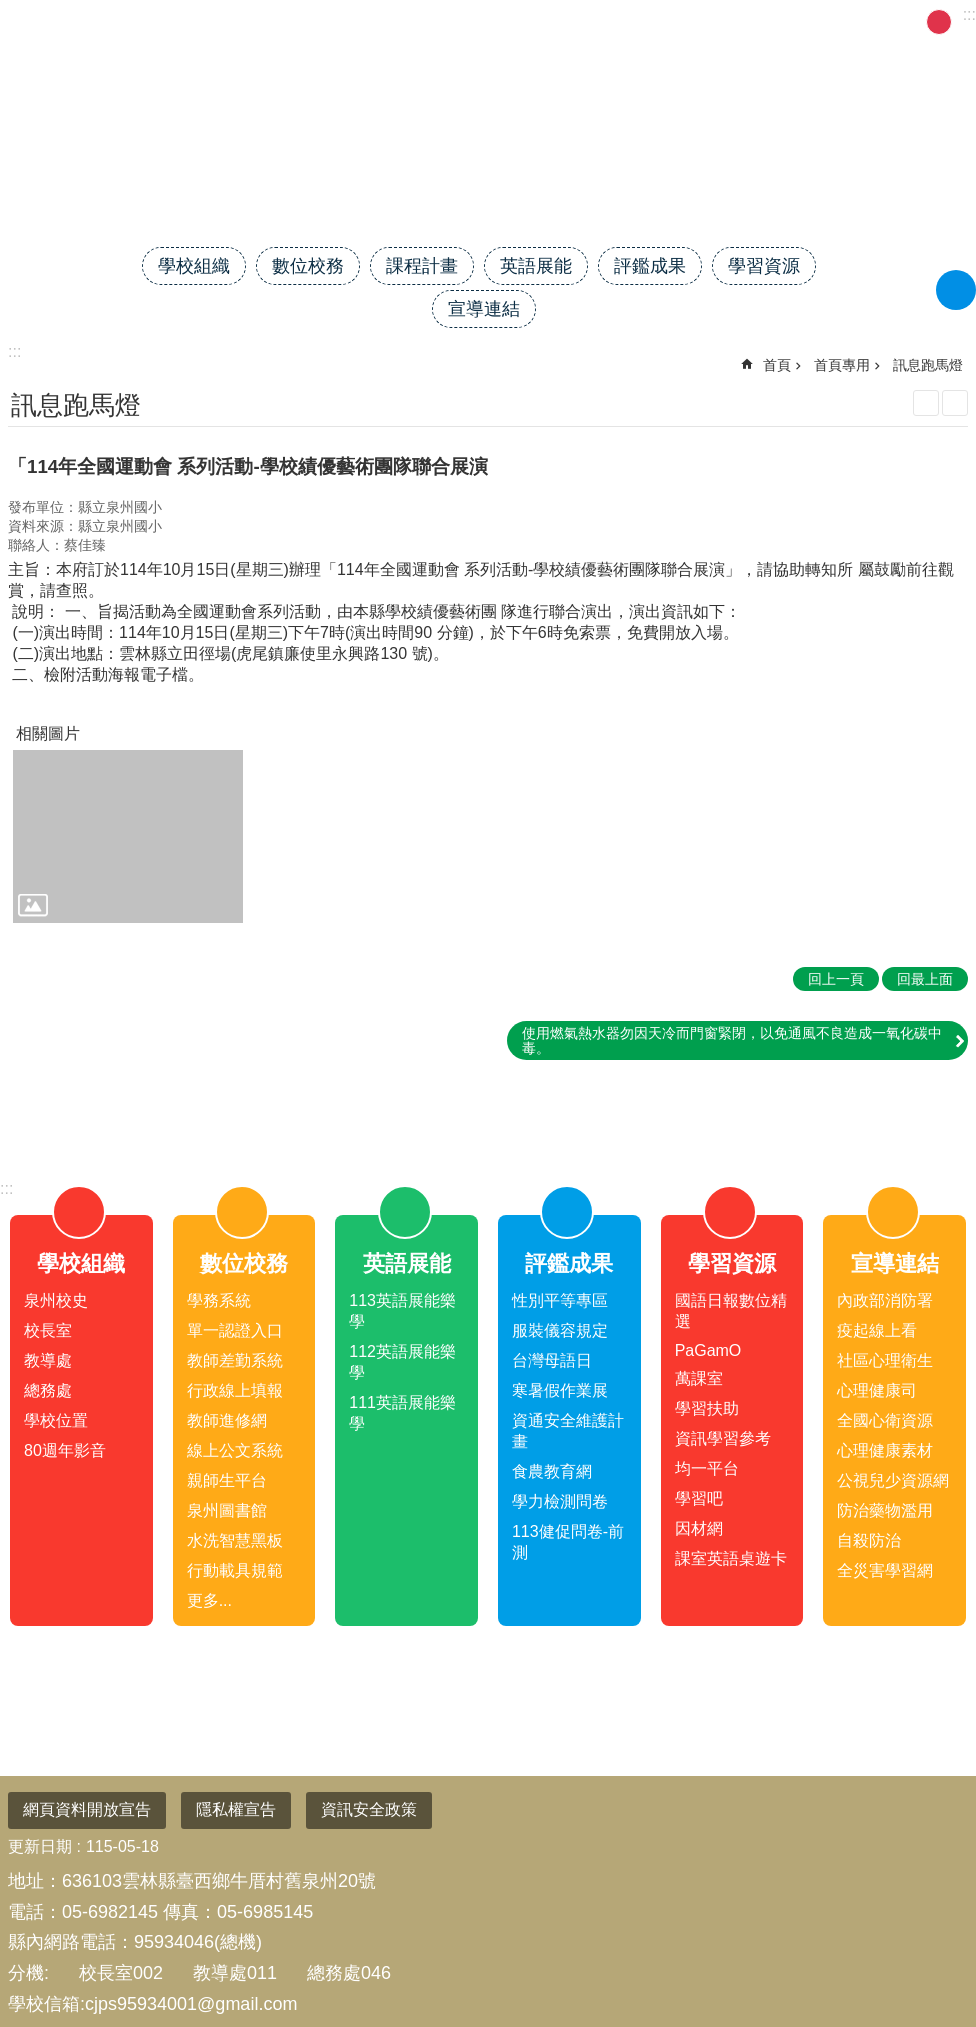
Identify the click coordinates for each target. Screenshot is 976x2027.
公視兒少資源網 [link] (893, 1480)
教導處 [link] (48, 1360)
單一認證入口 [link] (235, 1330)
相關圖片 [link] (48, 733)
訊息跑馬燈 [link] (928, 365)
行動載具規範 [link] (235, 1570)
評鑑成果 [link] (650, 266)
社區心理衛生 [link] (885, 1360)
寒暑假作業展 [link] (560, 1390)
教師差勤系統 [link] (235, 1360)
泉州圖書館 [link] (227, 1510)
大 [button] (964, 22)
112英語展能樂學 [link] (402, 1362)
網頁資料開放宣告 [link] (87, 1809)
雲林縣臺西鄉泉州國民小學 (488, 177)
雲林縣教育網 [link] (604, 20)
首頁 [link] (777, 365)
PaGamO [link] (708, 1350)
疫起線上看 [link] (877, 1330)
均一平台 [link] (707, 1468)
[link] (128, 836)
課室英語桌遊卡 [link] (731, 1558)
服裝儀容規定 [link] (560, 1330)
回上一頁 (836, 979)
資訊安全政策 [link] (369, 1809)
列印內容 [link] (926, 403)
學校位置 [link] (56, 1420)
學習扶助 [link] (707, 1408)
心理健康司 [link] (877, 1390)
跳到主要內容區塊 (10, 10)
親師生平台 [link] (227, 1480)
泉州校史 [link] (56, 1300)
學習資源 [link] (764, 266)
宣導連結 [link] (484, 309)
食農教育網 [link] (552, 1471)
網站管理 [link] (704, 20)
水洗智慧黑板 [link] (235, 1540)
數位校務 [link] (308, 266)
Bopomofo (955, 403)
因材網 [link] (699, 1528)
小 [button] (914, 22)
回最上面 (928, 1937)
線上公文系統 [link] (235, 1450)
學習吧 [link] (699, 1498)
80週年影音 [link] (65, 1450)
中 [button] (939, 22)
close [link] (487, 1110)
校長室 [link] (48, 1330)
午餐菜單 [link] (861, 20)
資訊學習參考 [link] (723, 1438)
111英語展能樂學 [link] (402, 1413)
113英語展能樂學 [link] (402, 1311)
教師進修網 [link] (227, 1420)
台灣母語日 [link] (552, 1360)
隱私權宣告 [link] (236, 1809)
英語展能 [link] (536, 266)
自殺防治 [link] (869, 1540)
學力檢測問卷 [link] (560, 1501)
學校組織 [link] (194, 266)
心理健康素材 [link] (885, 1450)
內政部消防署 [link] (885, 1300)
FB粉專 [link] (782, 20)
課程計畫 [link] (422, 266)
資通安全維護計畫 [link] (568, 1431)
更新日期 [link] (40, 1846)
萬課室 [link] (699, 1378)
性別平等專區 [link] (560, 1300)
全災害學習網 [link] (885, 1570)
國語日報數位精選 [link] (731, 1311)
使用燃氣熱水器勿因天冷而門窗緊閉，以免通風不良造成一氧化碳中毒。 (732, 1040)
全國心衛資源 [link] (885, 1420)
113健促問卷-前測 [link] (568, 1542)
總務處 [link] (48, 1390)
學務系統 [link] (219, 1300)
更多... (209, 1600)
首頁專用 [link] (842, 365)
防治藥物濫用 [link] (885, 1510)
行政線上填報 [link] (235, 1390)
